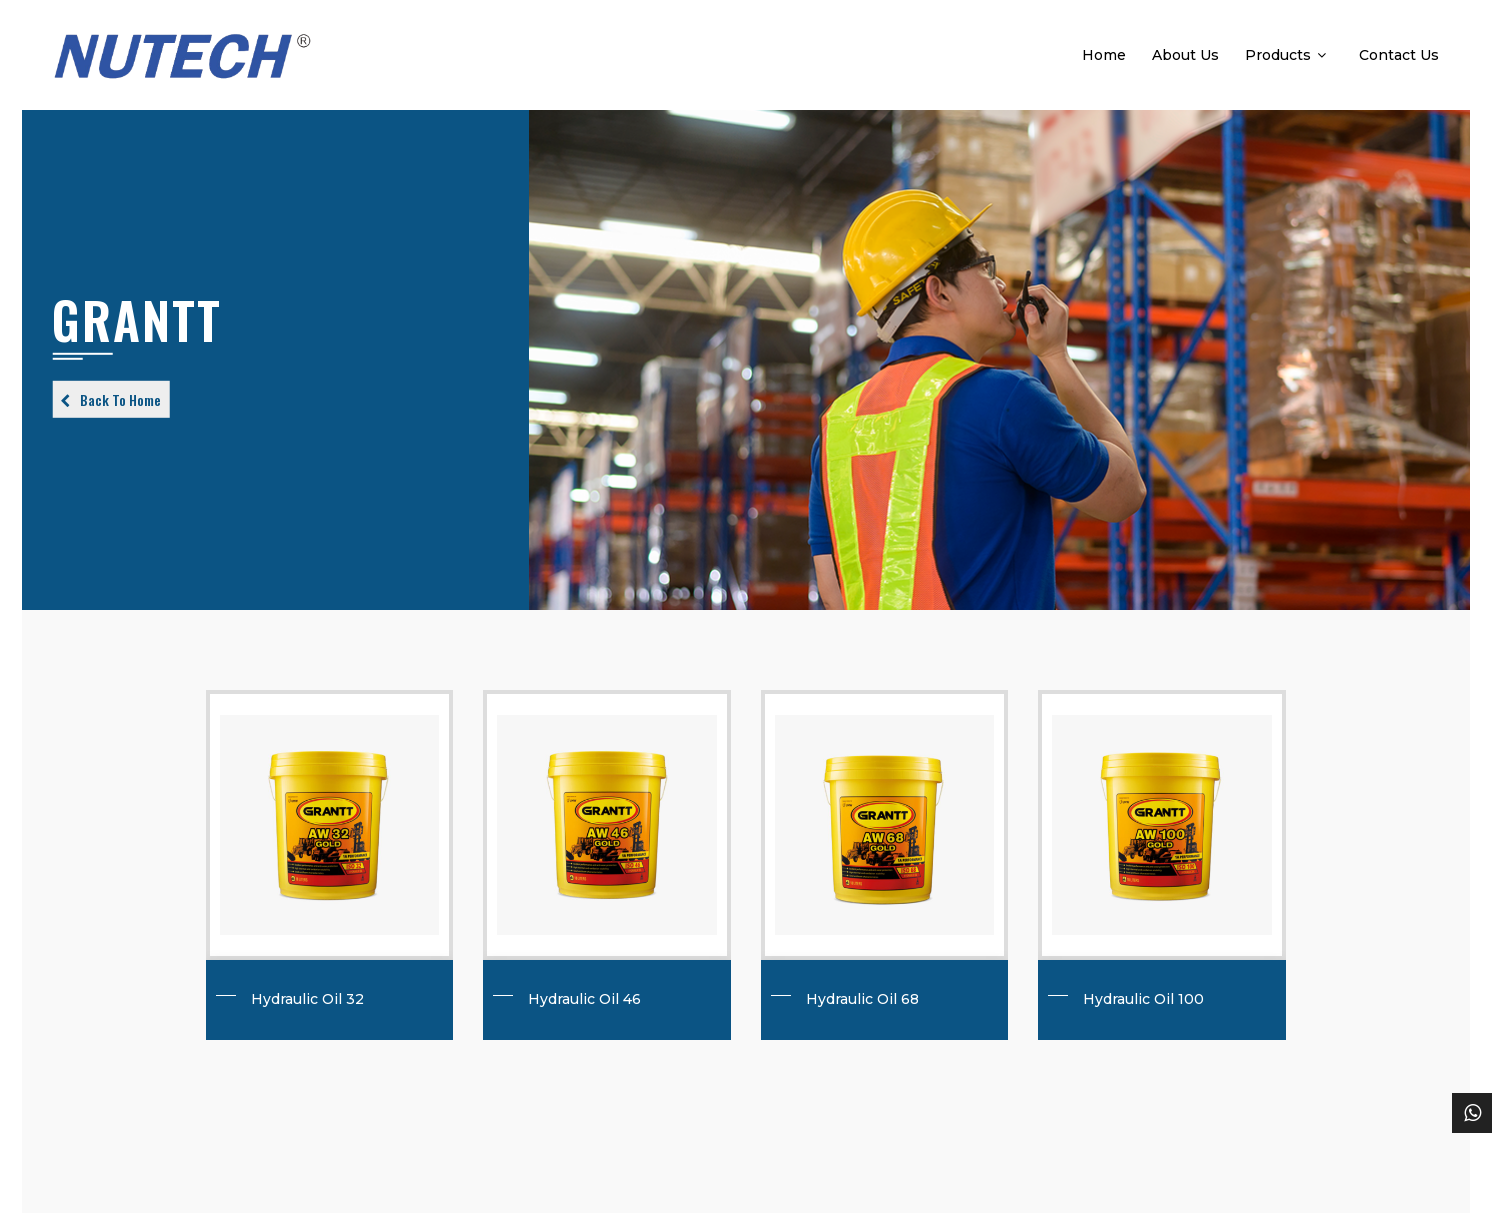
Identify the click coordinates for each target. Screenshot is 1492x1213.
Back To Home (120, 399)
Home (1104, 55)
